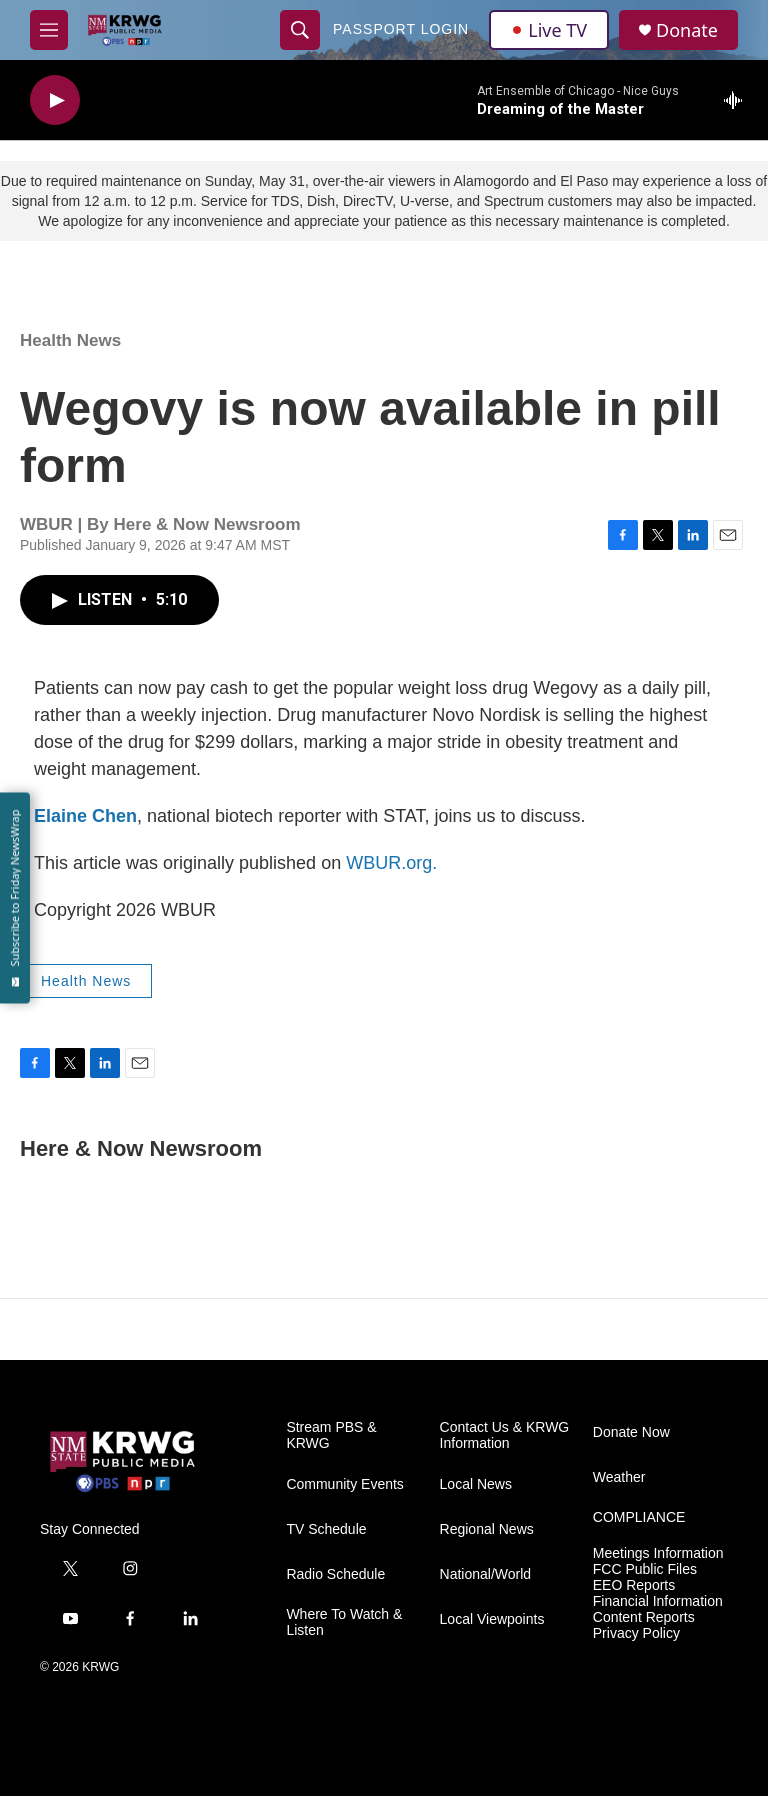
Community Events (344, 1484)
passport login (401, 29)
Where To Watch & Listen (344, 1622)
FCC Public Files (645, 1569)
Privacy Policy (636, 1633)
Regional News (487, 1529)
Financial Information (658, 1601)
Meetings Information (658, 1553)
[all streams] (738, 100)
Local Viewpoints (492, 1619)
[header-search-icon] (300, 30)
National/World (486, 1574)
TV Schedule (326, 1529)
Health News (70, 340)
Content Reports (644, 1617)
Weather (619, 1477)
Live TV (549, 30)
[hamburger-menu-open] (49, 30)
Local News (476, 1484)
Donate (687, 30)
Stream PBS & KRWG (331, 1435)
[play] (55, 100)
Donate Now (631, 1432)
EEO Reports (634, 1585)
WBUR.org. (391, 863)
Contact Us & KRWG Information (505, 1435)
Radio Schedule (335, 1574)
